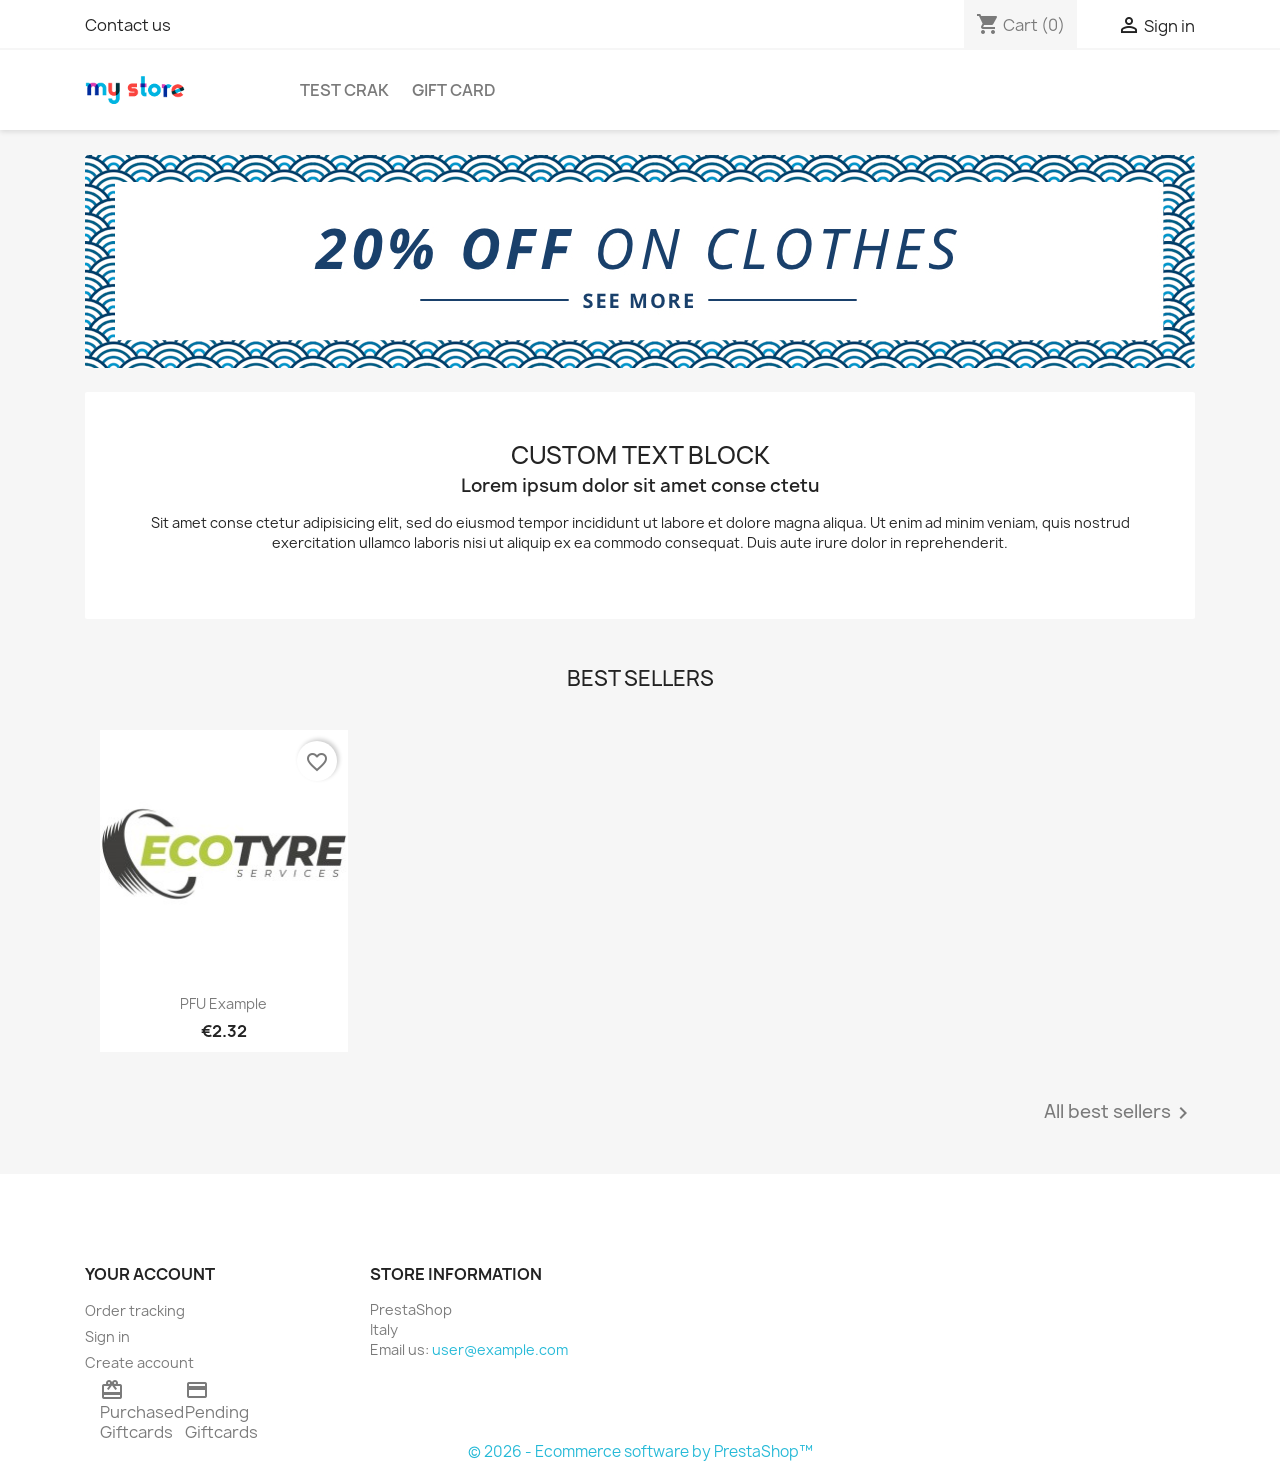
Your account (150, 1274)
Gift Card (454, 90)
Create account (139, 1362)
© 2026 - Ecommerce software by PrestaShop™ (640, 1451)
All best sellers (1119, 1113)
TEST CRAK (344, 90)
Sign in (107, 1336)
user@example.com (500, 1349)
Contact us (128, 25)
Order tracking (135, 1310)
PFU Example (223, 1003)
